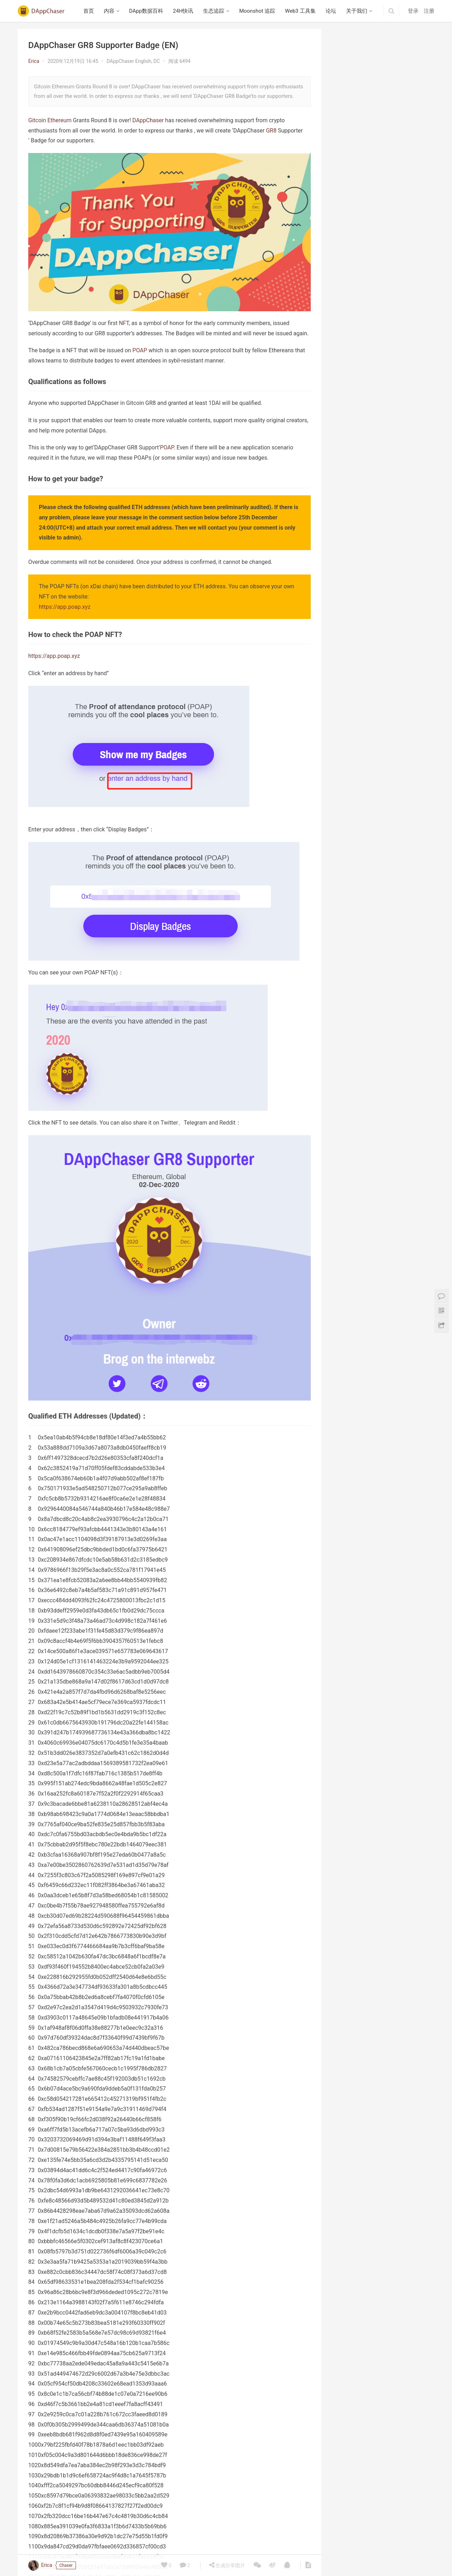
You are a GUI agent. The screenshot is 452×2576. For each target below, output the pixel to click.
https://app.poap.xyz (64, 606)
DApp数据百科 (146, 11)
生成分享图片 (227, 2565)
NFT (124, 323)
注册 (429, 11)
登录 (413, 11)
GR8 (271, 130)
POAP (139, 350)
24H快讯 (183, 11)
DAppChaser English (129, 61)
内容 (109, 11)
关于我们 (356, 11)
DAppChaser (148, 120)
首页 (88, 11)
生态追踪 (213, 11)
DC (156, 61)
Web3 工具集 (300, 11)
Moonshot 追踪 (257, 11)
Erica (33, 61)
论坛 (331, 11)
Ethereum (59, 120)
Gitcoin (37, 120)
